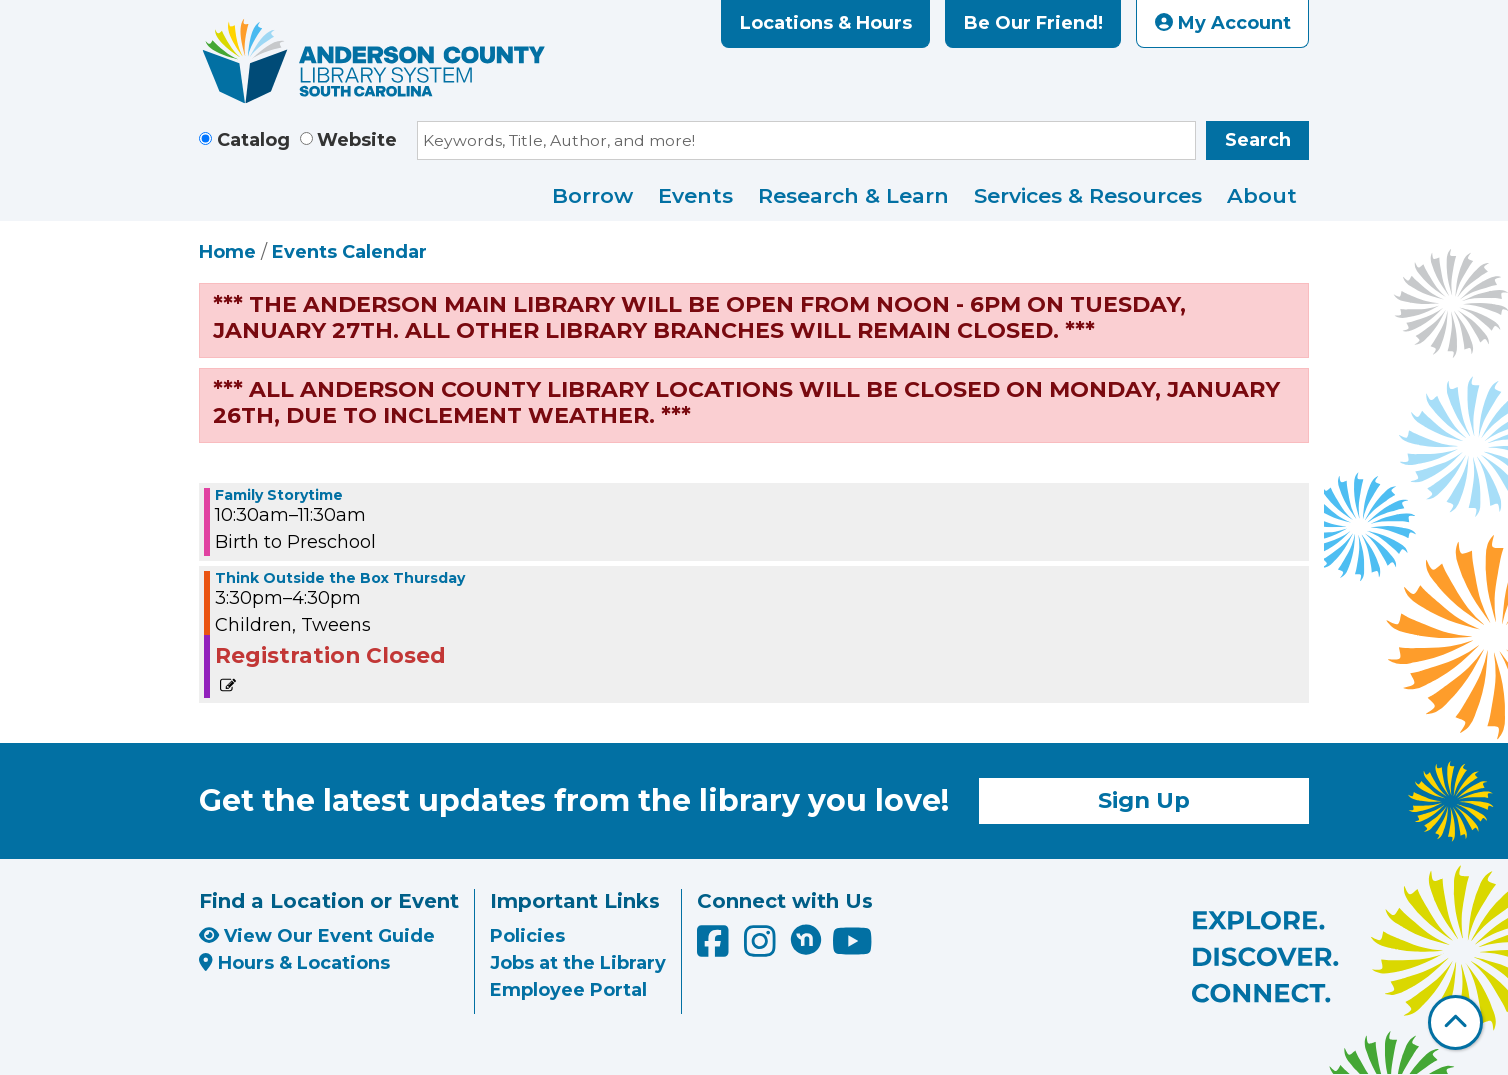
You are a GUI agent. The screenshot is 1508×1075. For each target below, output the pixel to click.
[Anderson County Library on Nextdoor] (806, 939)
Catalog (253, 140)
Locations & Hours (826, 23)
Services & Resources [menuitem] (1088, 195)
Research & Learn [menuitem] (853, 195)
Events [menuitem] (695, 195)
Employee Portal (568, 990)
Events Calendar (349, 252)
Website (357, 140)
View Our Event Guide (317, 936)
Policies (527, 936)
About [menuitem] (1262, 195)
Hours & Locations (294, 963)
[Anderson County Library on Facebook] (715, 949)
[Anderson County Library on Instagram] (762, 949)
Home (227, 252)
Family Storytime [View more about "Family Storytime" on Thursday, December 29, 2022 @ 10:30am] (279, 495)
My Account (1223, 23)
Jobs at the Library (578, 963)
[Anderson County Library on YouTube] (852, 949)
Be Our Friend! (1033, 23)
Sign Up (1144, 800)
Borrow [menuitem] (592, 195)
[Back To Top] (1455, 1022)
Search (1258, 140)
